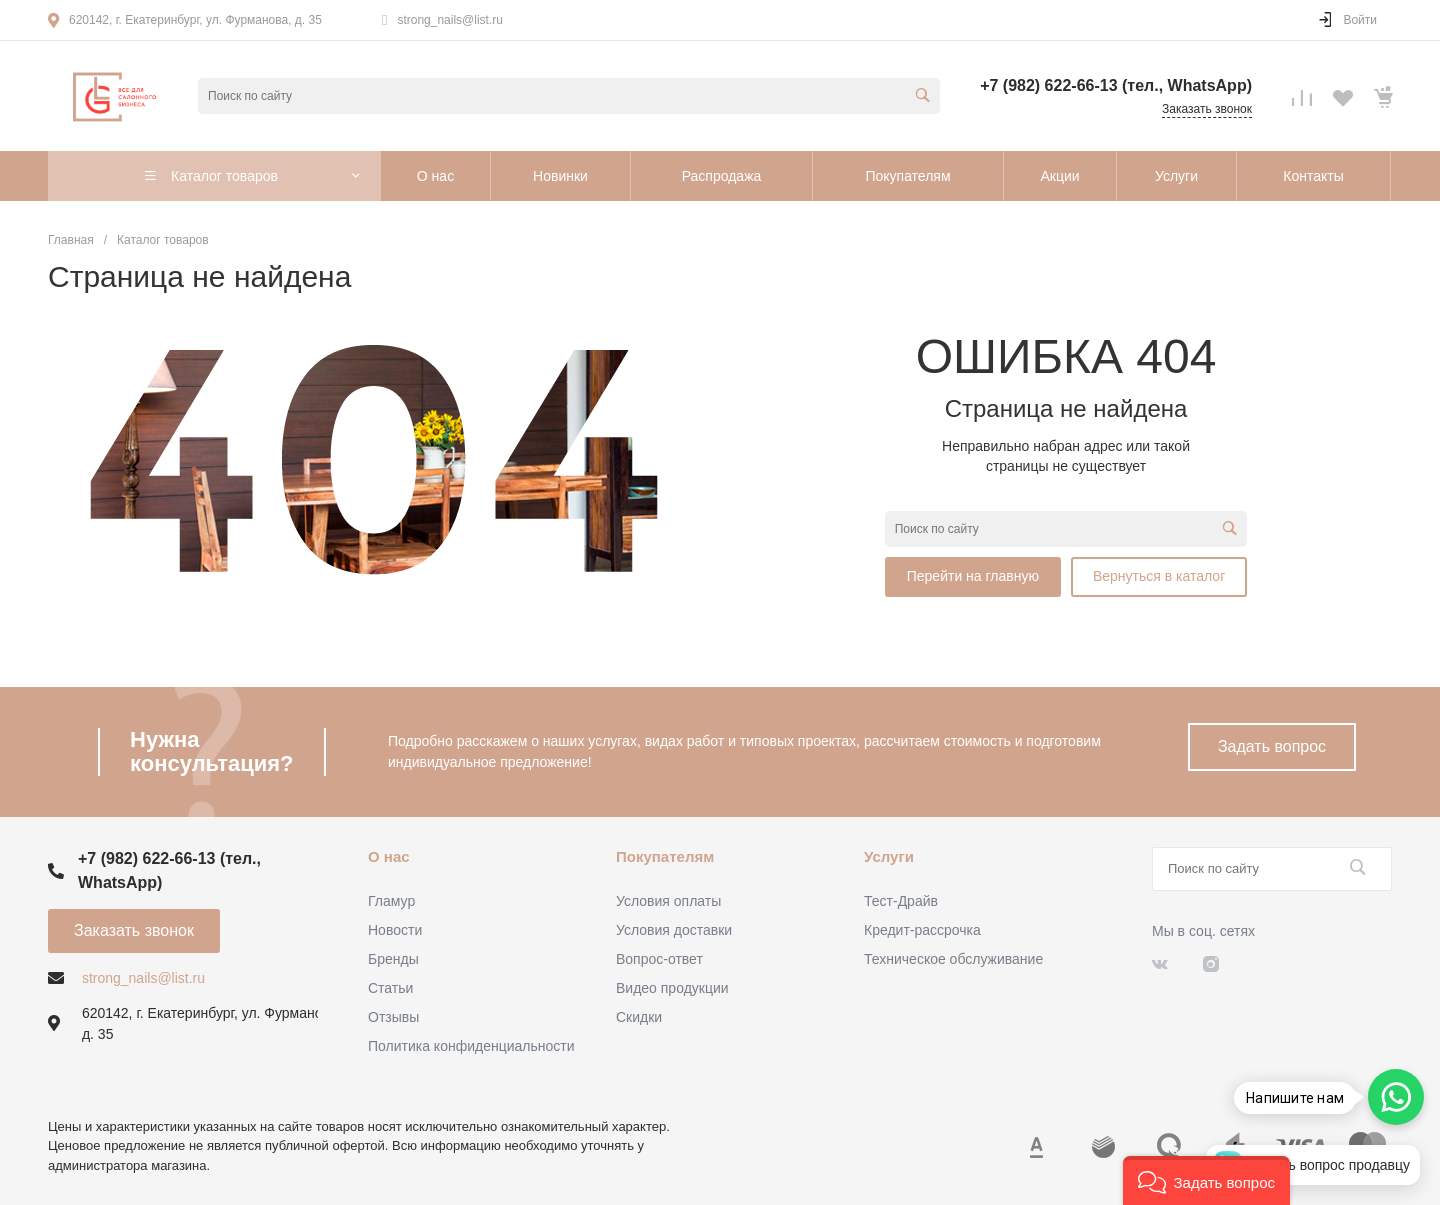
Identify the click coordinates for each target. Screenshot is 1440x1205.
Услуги (889, 856)
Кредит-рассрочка (922, 930)
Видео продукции (672, 988)
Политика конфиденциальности (471, 1046)
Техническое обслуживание (953, 959)
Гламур (391, 901)
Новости (395, 930)
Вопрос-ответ (659, 959)
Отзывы (393, 1017)
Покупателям (665, 856)
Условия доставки (674, 930)
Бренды (393, 959)
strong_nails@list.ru (450, 20)
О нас (389, 856)
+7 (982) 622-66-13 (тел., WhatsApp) (1116, 85)
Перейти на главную (973, 576)
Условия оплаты (668, 901)
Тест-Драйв (901, 901)
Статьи (390, 988)
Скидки (639, 1017)
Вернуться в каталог (1159, 576)
